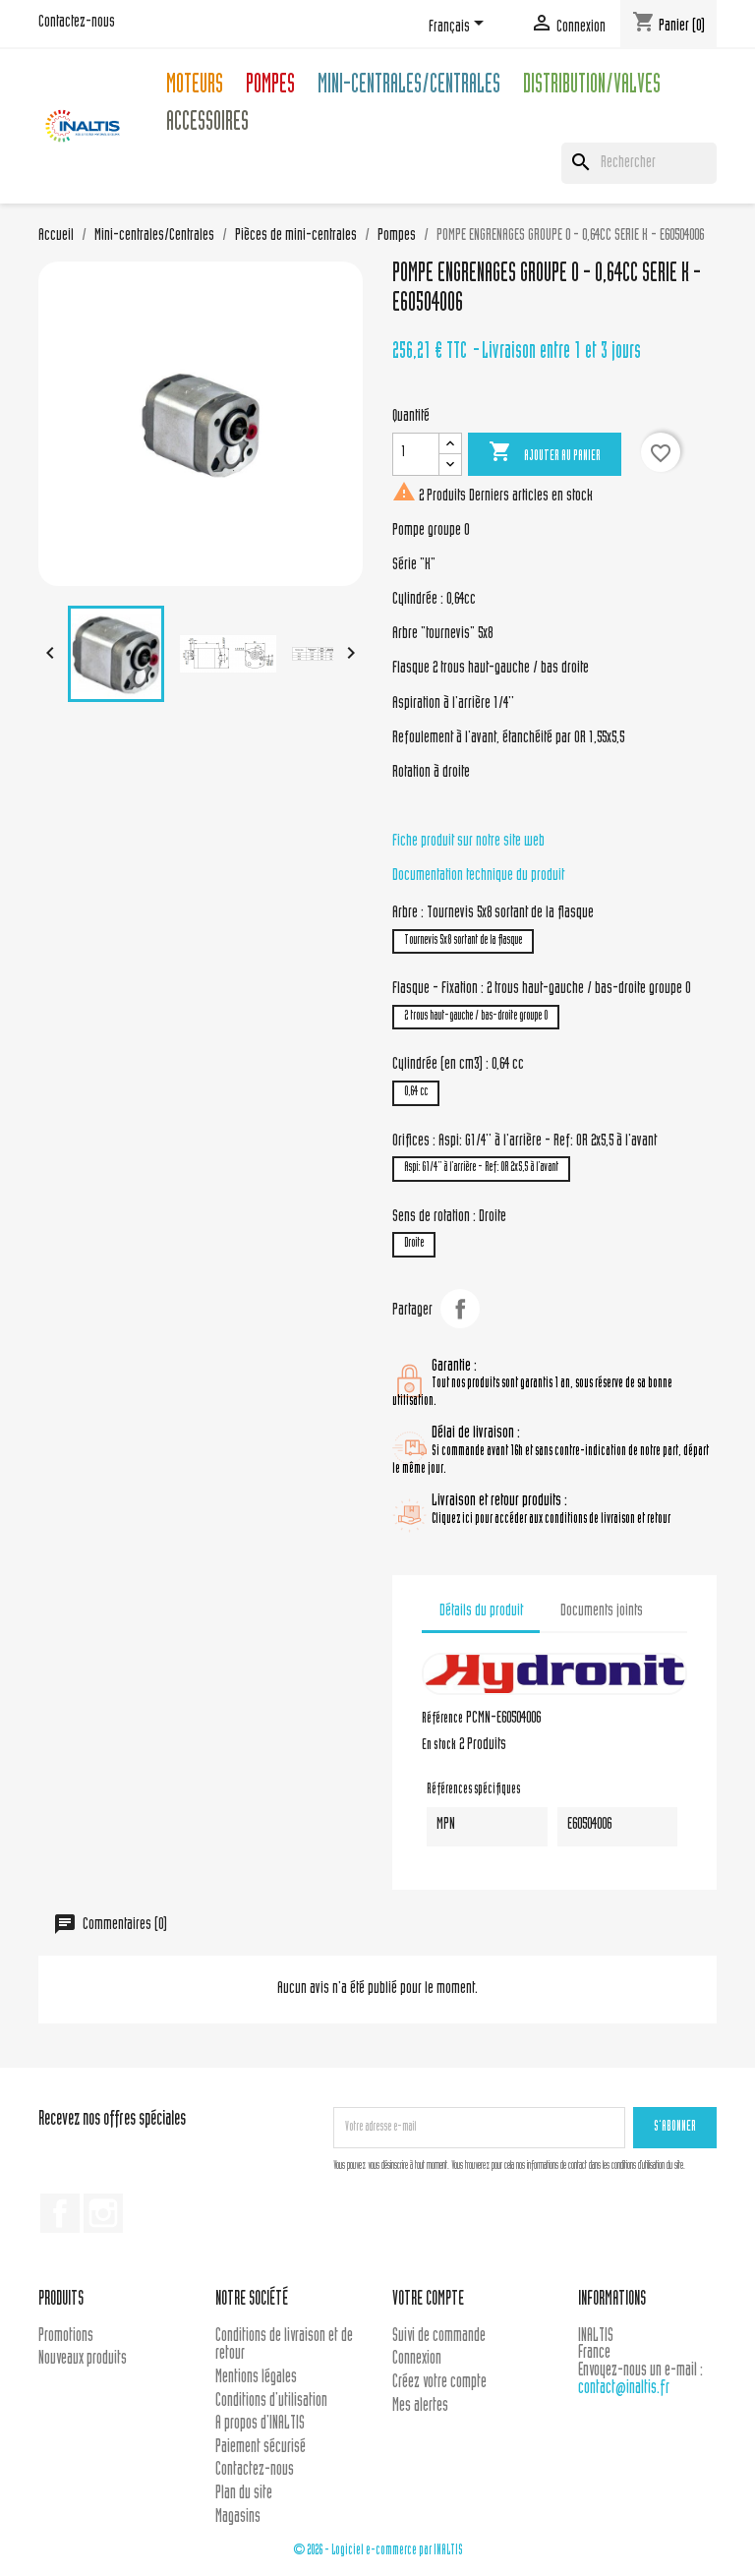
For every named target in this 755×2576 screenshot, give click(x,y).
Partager (460, 1308)
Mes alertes (420, 2406)
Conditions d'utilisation (271, 2401)
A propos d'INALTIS (260, 2424)
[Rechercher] (639, 163)
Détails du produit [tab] (481, 1611)
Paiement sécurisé (260, 2447)
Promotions (65, 2336)
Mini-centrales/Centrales (409, 87)
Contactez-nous (76, 22)
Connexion (416, 2359)
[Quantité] (415, 454)
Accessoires (207, 124)
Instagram (103, 2213)
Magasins (238, 2517)
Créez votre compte (439, 2382)
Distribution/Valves (592, 87)
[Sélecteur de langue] (460, 26)
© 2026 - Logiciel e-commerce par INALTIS (378, 2551)
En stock (439, 1746)
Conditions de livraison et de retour (284, 2346)
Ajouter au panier (545, 453)
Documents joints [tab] (601, 1611)
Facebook (60, 2213)
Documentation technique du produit (478, 876)
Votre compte (428, 2300)
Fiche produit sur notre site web (468, 841)
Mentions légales (256, 2378)
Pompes (270, 87)
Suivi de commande (439, 2336)
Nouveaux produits (82, 2359)
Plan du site (243, 2494)
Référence (442, 1719)
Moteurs (194, 87)
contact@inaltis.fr (623, 2388)
